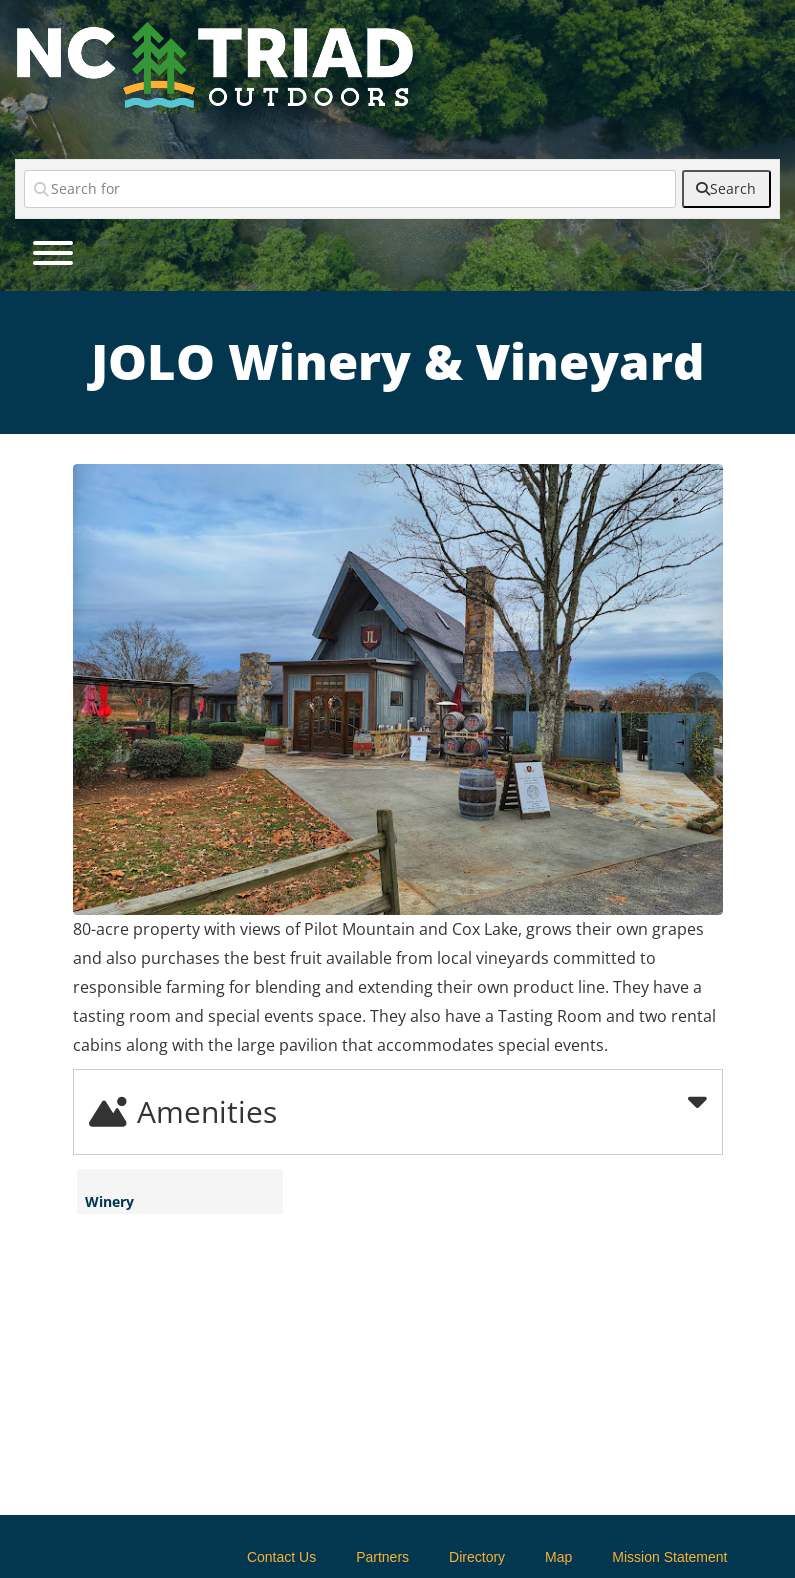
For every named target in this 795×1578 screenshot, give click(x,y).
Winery (109, 1201)
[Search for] (350, 189)
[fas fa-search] (726, 189)
